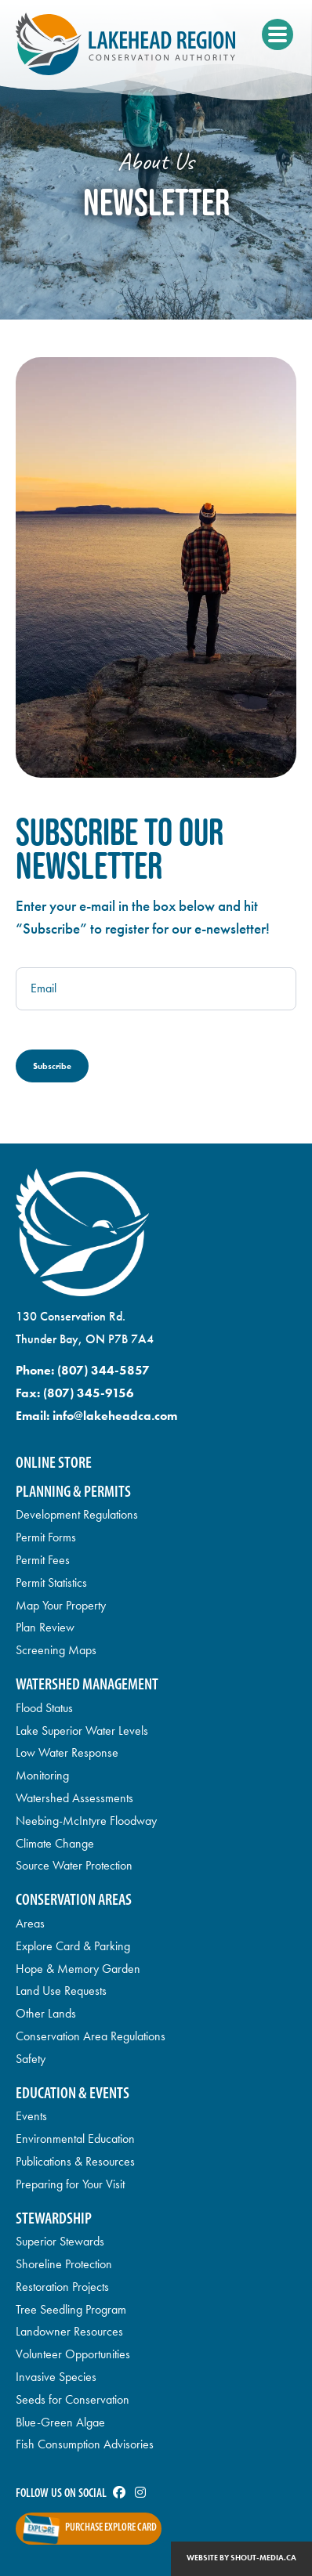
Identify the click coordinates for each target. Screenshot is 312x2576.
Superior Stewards (60, 2241)
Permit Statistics (51, 1582)
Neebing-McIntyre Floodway (86, 1820)
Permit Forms (46, 1537)
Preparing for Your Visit (70, 2184)
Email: (96, 1415)
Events (31, 2115)
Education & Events (72, 2094)
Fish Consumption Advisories (85, 2444)
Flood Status (44, 1707)
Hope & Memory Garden (78, 1968)
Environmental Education (75, 2138)
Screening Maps (56, 1649)
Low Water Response (67, 1752)
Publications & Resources (75, 2161)
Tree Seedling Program (71, 2309)
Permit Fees (43, 1559)
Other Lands (46, 2013)
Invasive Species (56, 2376)
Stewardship (54, 2219)
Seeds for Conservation (72, 2399)
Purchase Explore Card (111, 2528)
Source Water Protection (74, 1865)
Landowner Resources (69, 2331)
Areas (30, 1923)
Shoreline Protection (64, 2263)
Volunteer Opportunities (73, 2354)
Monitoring (42, 1775)
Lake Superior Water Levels (82, 1730)
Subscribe (52, 1065)
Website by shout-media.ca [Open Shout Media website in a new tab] (241, 2558)
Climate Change (55, 1843)
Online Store (54, 1463)
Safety (30, 2058)
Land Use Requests (61, 1990)
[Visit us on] (119, 2493)
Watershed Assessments (74, 1797)
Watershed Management (87, 1685)
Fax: (75, 1393)
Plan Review (45, 1627)
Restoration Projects (62, 2286)
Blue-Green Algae (60, 2422)
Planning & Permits (73, 1492)
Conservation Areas (74, 1900)
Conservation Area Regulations (90, 2036)
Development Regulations (77, 1514)
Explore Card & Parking (73, 1945)
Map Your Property (61, 1605)
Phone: (83, 1370)
